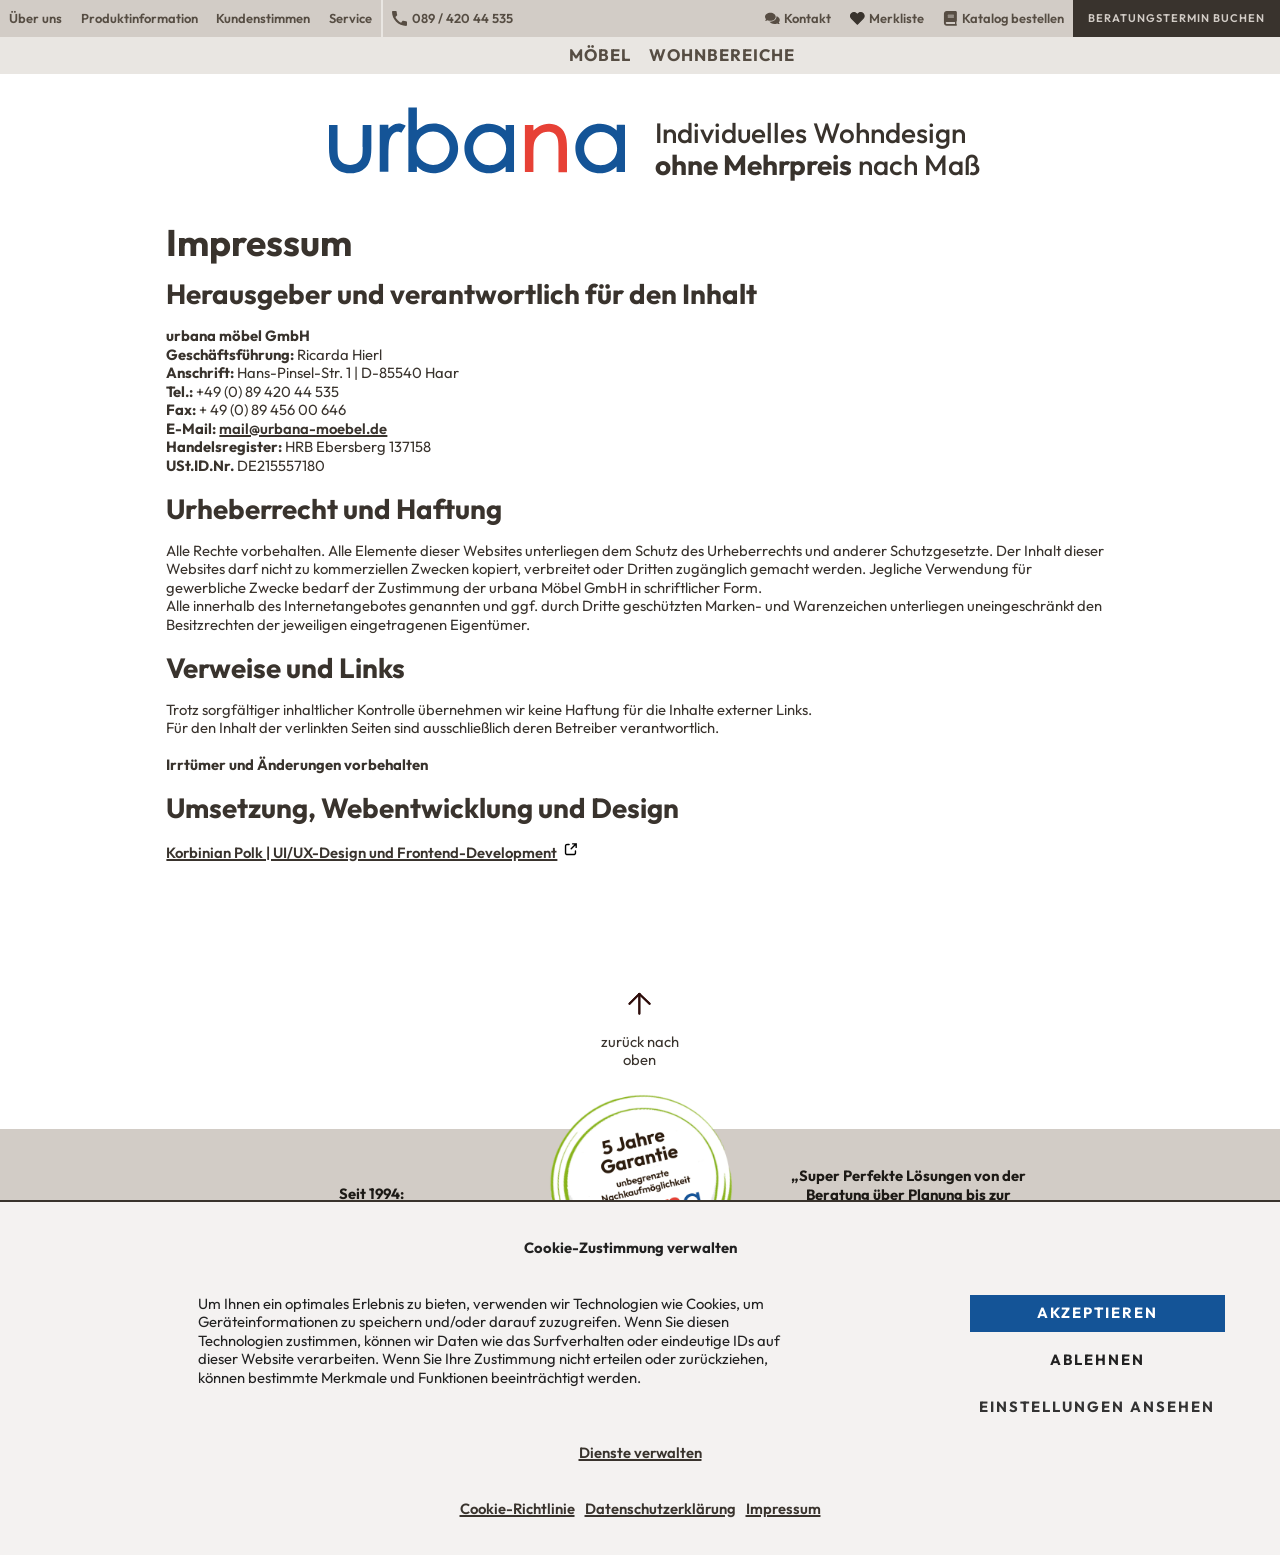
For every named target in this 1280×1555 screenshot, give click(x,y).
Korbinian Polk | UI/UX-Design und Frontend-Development (361, 852)
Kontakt (798, 18)
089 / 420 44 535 (452, 18)
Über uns (35, 18)
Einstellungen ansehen (1097, 1406)
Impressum (783, 1509)
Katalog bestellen (1003, 18)
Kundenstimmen (263, 18)
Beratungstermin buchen (1176, 18)
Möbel (600, 54)
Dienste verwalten (640, 1453)
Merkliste (887, 18)
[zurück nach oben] (640, 1029)
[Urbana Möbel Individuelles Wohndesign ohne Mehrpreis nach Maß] (640, 140)
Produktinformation (139, 18)
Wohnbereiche (722, 54)
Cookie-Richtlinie (517, 1509)
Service (350, 18)
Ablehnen (1097, 1359)
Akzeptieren (1097, 1312)
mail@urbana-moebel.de (303, 428)
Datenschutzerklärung (660, 1509)
